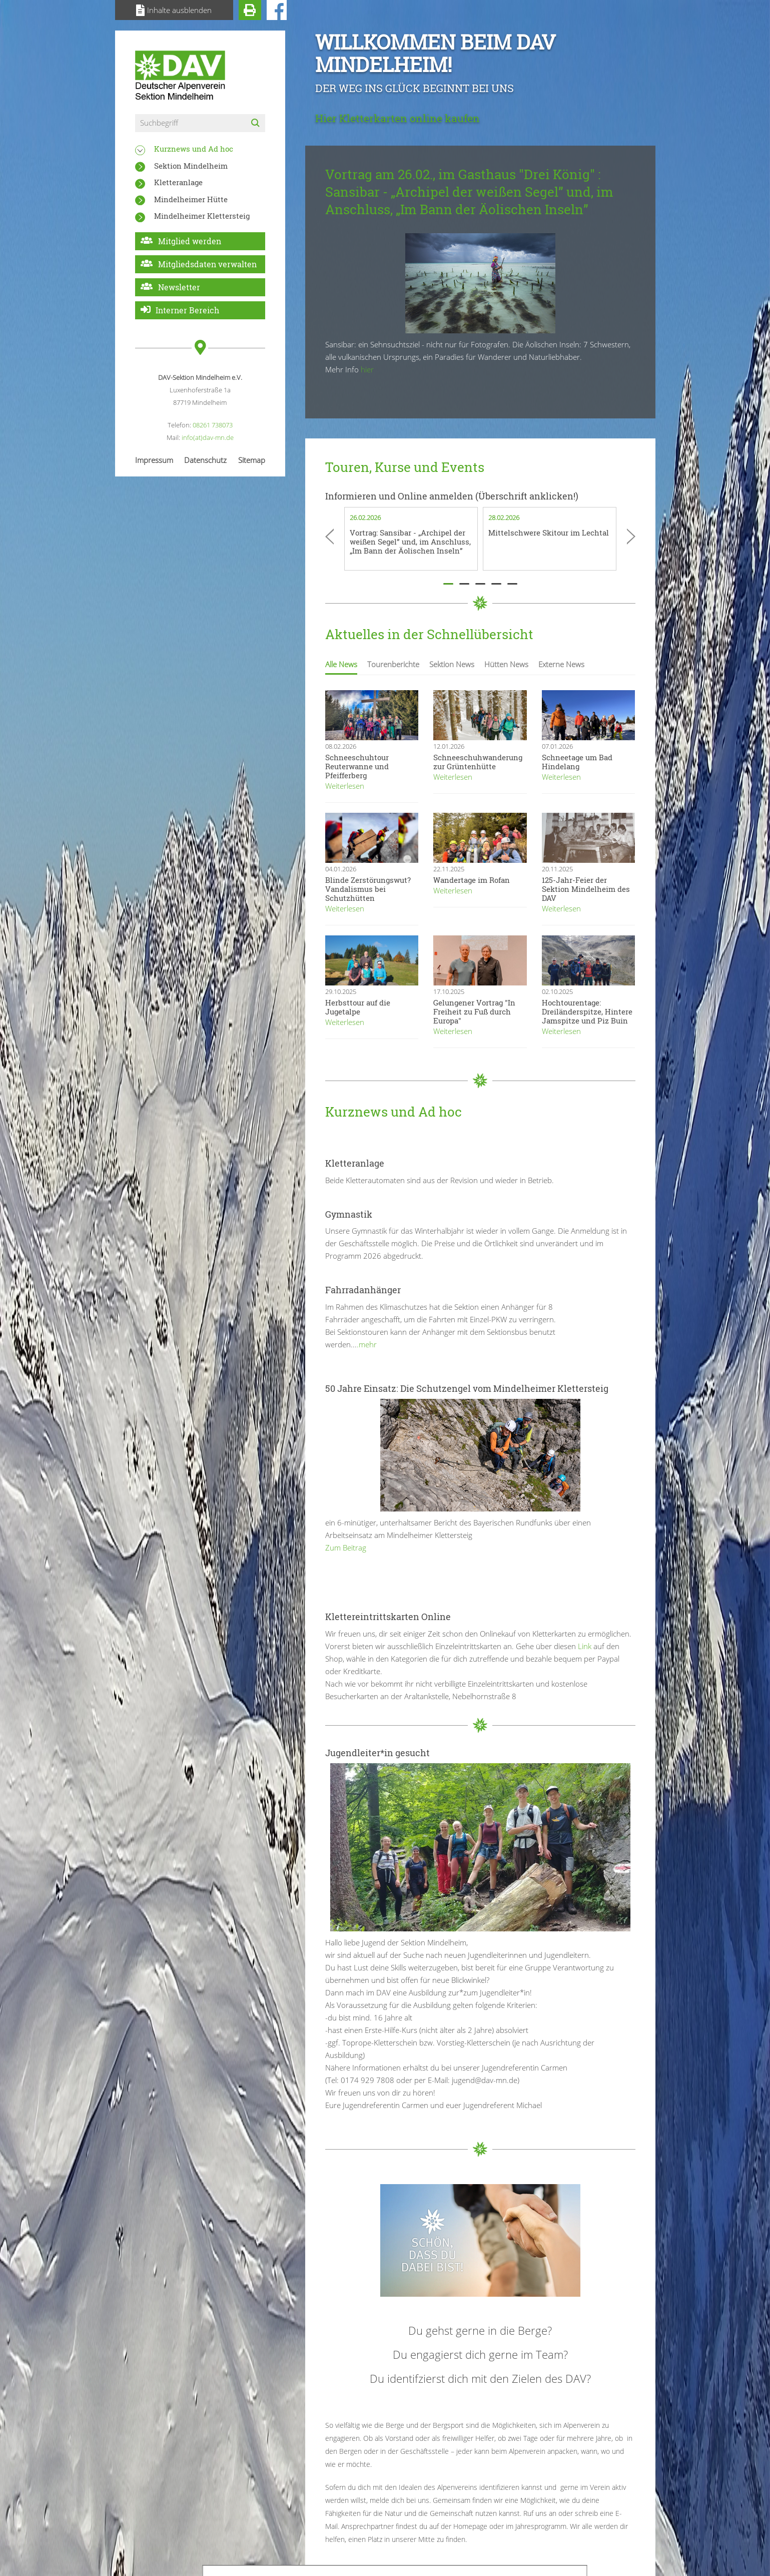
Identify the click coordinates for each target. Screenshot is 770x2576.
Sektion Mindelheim (191, 166)
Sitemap (251, 460)
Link (583, 1646)
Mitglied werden (189, 241)
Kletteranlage (178, 182)
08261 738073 (213, 424)
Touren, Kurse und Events (404, 466)
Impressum (154, 460)
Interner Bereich (187, 310)
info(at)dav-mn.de (208, 437)
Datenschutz (205, 460)
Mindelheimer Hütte (191, 199)
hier (367, 369)
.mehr (367, 1344)
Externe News (561, 664)
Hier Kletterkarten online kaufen (397, 118)
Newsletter (179, 287)
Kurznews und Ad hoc (193, 149)
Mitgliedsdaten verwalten (207, 264)
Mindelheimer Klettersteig (202, 216)
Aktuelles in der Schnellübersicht (429, 634)
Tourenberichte (393, 664)
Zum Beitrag (345, 1547)
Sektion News (451, 664)
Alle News (341, 664)
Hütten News (506, 664)
